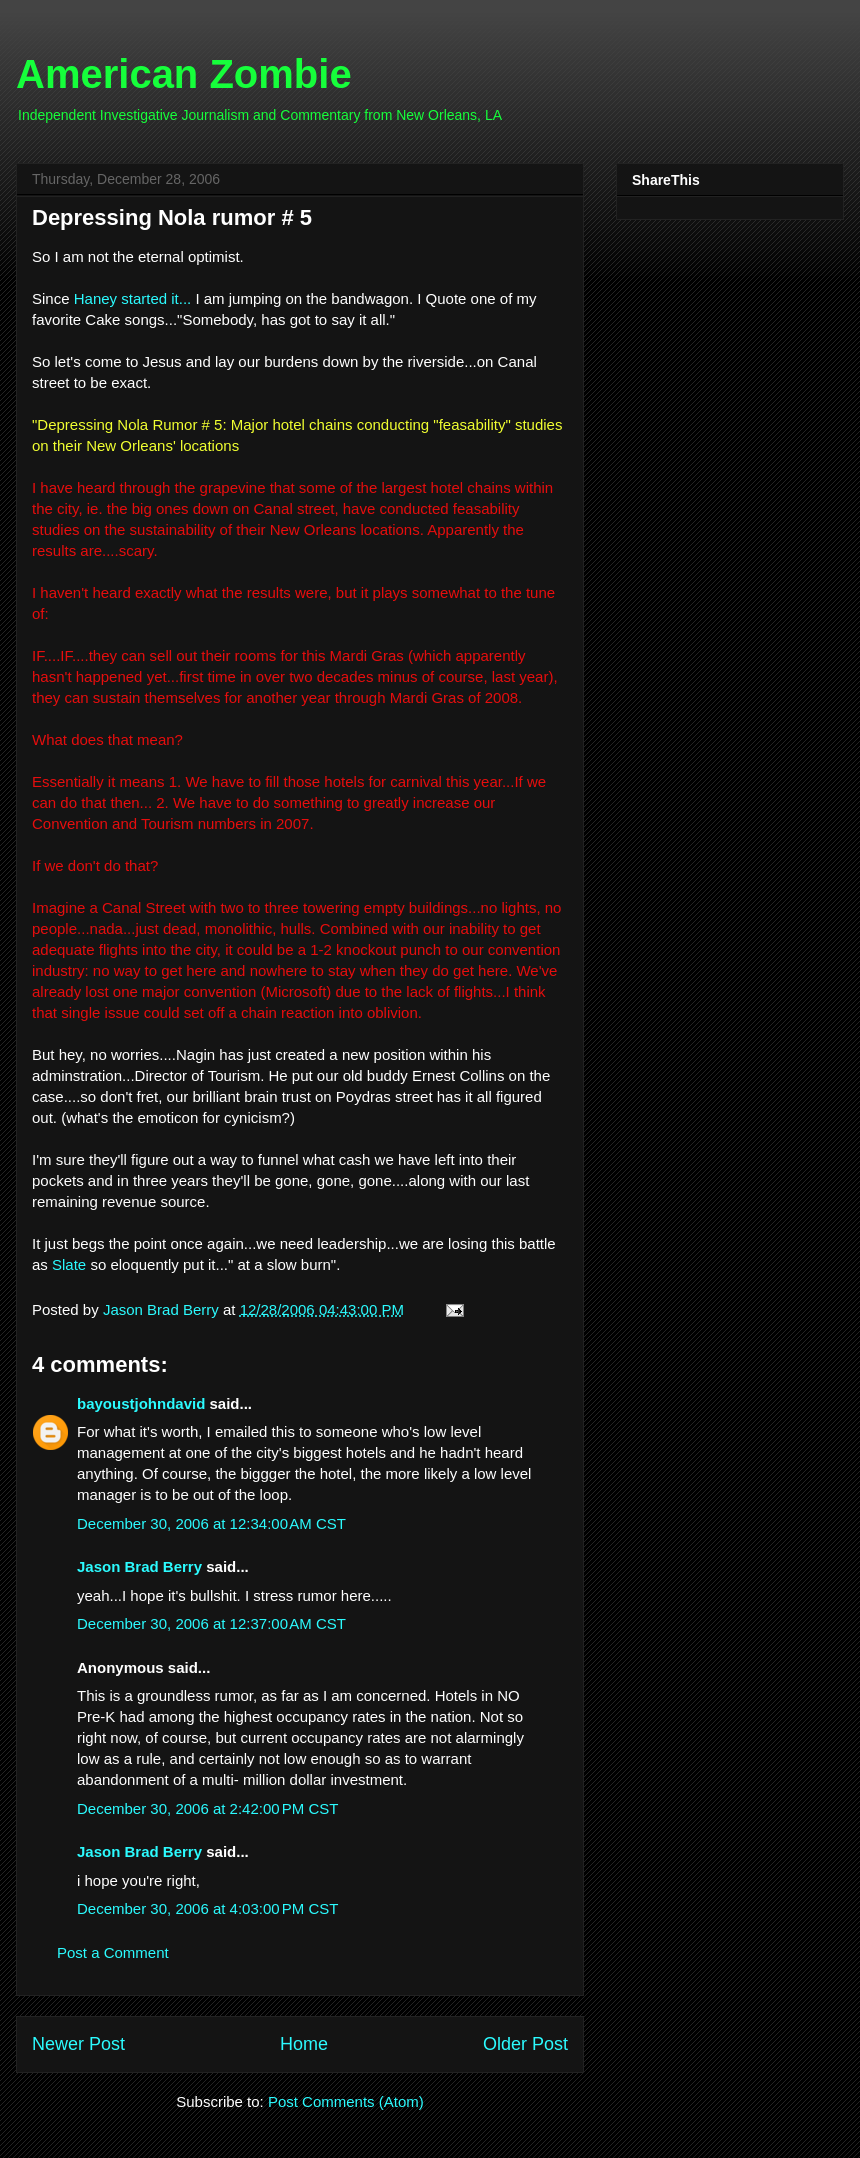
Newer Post (78, 2044)
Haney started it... (133, 298)
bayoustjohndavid (141, 1403)
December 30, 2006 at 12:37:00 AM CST (211, 1623)
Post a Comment (113, 1952)
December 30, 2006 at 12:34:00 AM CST (211, 1523)
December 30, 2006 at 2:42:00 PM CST (207, 1808)
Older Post (525, 2044)
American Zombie (184, 74)
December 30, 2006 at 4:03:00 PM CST (207, 1908)
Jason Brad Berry (139, 1566)
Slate (69, 1264)
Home (304, 2044)
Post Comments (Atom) (346, 2101)
